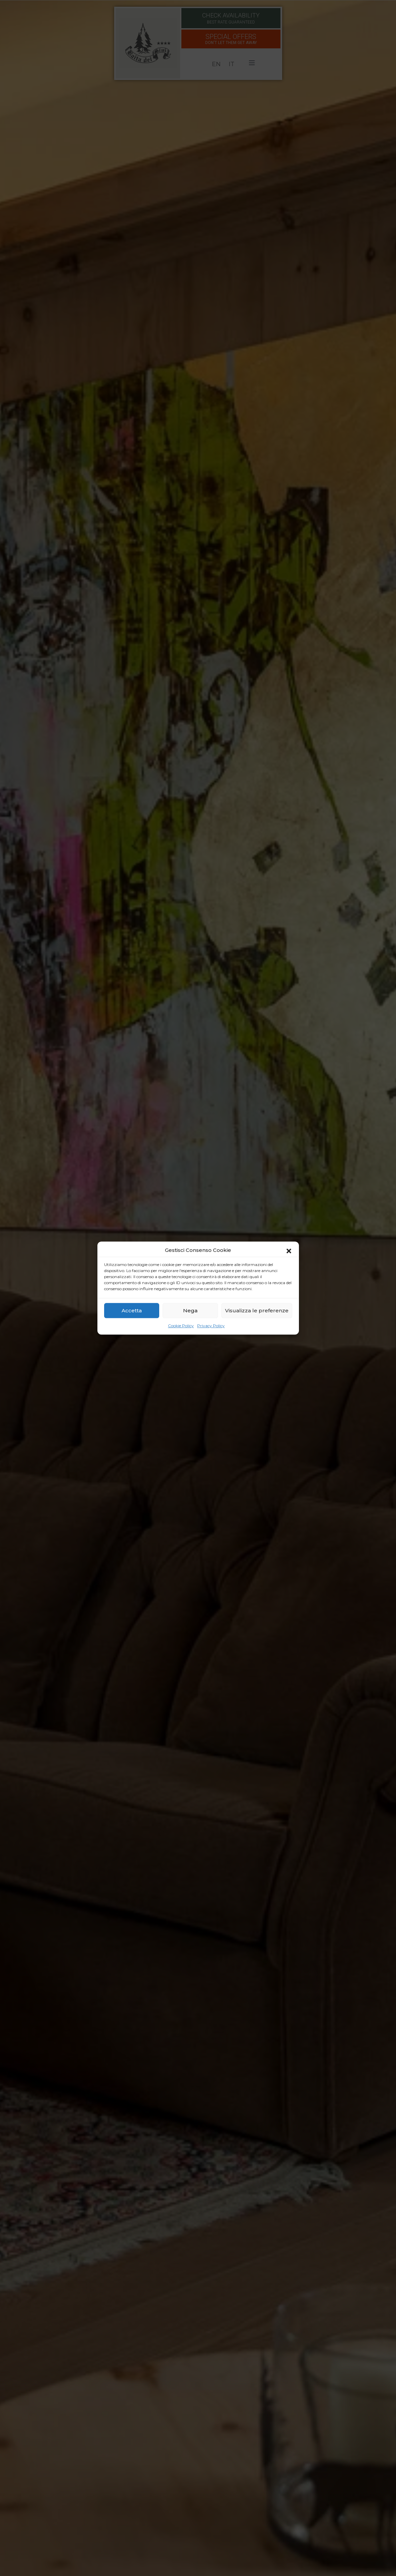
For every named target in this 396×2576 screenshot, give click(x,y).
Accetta (132, 1310)
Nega (190, 1310)
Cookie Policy (181, 1325)
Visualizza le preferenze (257, 1310)
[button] (288, 1250)
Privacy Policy (211, 1325)
